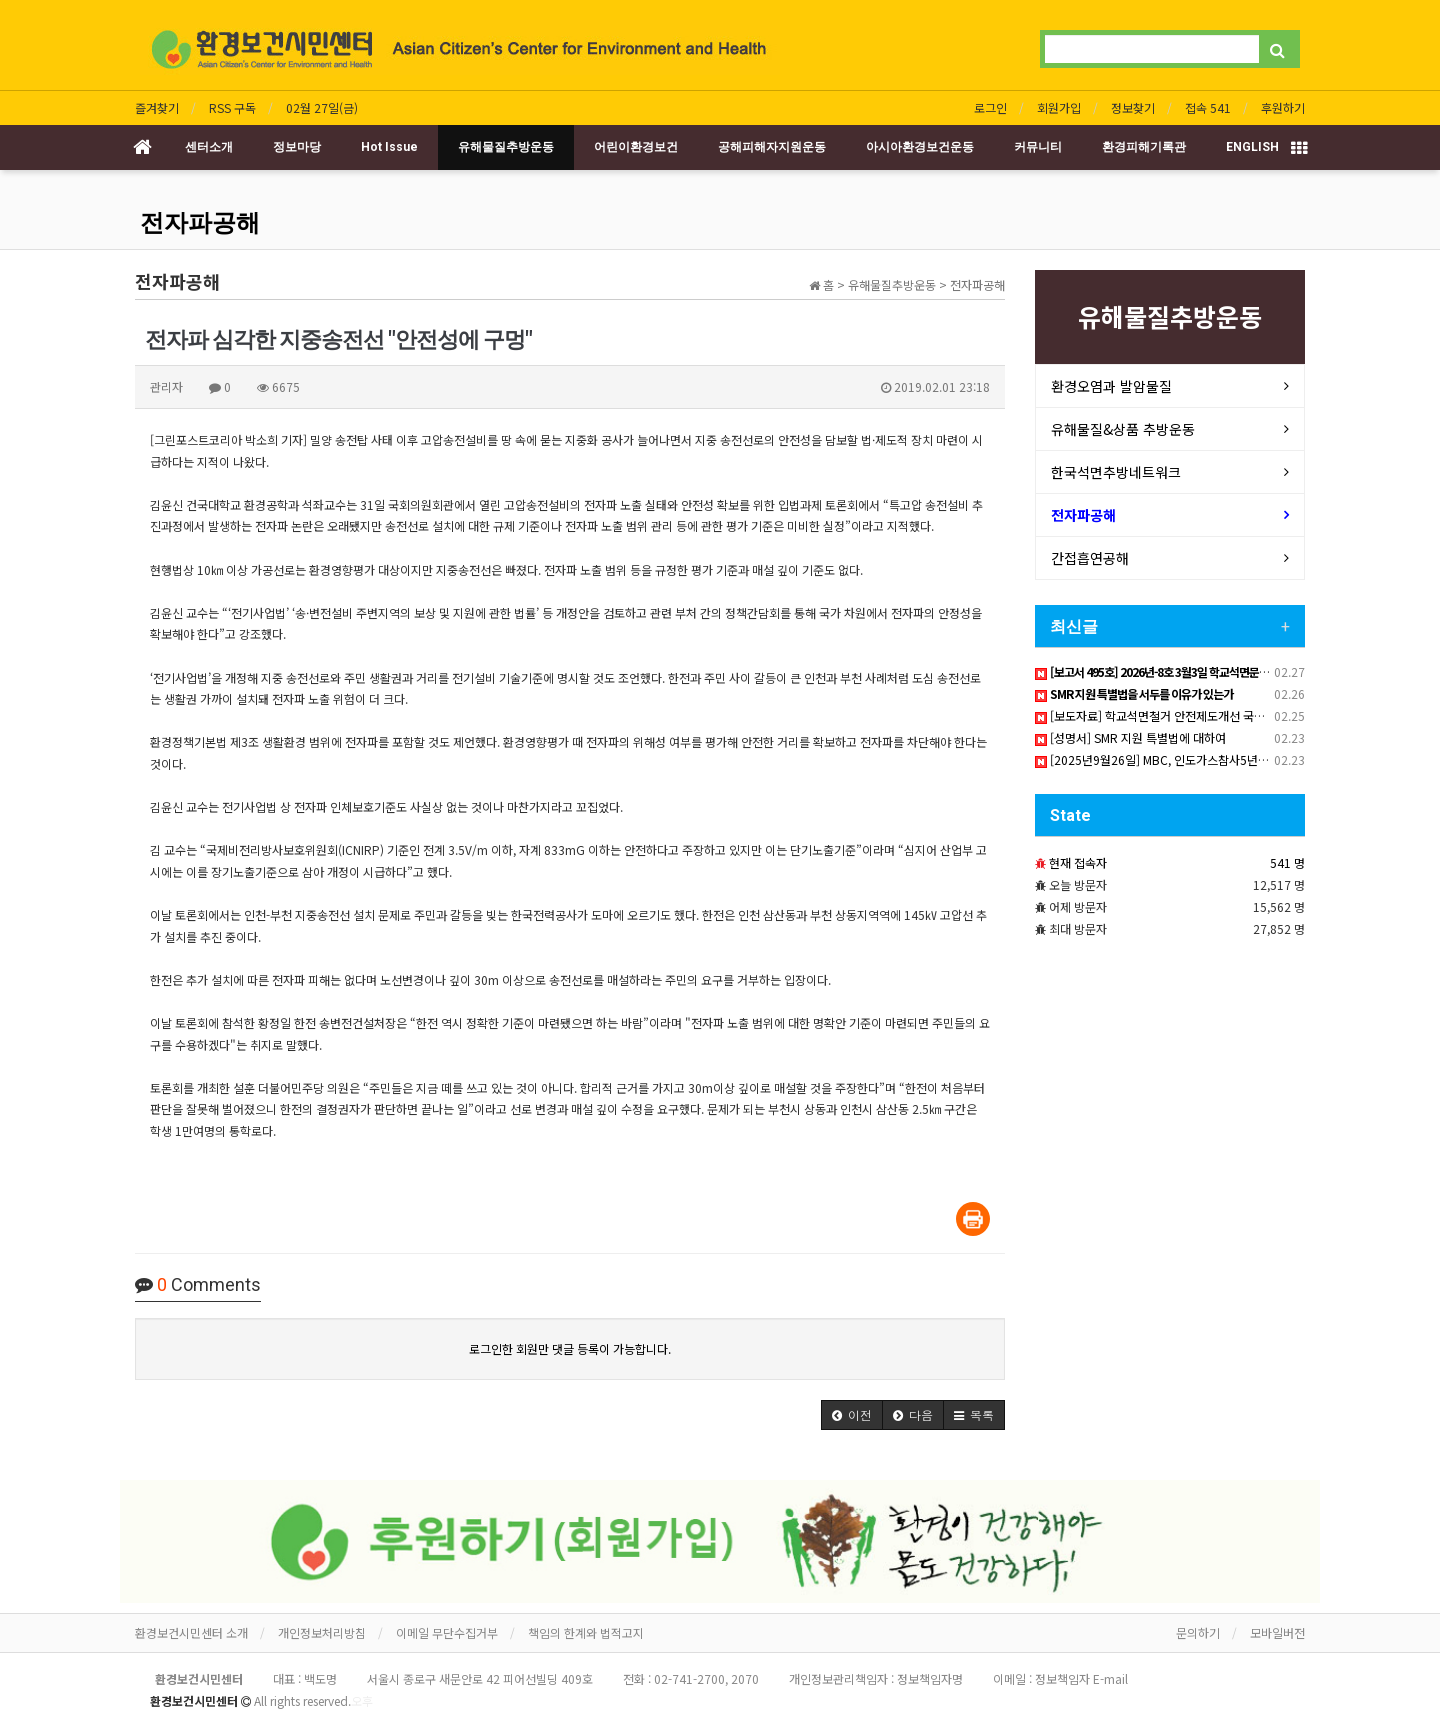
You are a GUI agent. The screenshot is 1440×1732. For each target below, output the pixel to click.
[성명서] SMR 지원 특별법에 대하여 (1130, 737)
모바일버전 (1277, 1632)
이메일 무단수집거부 (447, 1632)
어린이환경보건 (636, 147)
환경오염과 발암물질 (1111, 386)
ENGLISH (1252, 147)
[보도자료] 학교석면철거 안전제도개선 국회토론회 (1166, 715)
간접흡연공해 (1090, 558)
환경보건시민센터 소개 (191, 1632)
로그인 (990, 107)
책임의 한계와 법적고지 (586, 1632)
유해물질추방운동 (506, 147)
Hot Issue (389, 147)
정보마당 (297, 147)
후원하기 (1283, 107)
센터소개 (209, 147)
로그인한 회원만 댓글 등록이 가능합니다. (570, 1348)
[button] (852, 1415)
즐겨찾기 (157, 107)
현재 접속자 (1078, 862)
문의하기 (1198, 1632)
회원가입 (1059, 107)
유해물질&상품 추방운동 (1123, 429)
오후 (362, 1700)
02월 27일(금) (322, 107)
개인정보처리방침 (322, 1632)
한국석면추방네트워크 (1116, 472)
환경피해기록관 (1144, 147)
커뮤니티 (1038, 147)
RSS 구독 (232, 107)
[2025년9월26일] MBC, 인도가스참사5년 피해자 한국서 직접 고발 (1207, 759)
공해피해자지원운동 (772, 147)
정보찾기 (1133, 107)
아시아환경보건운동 (920, 147)
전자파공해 (200, 223)
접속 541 (1208, 107)
